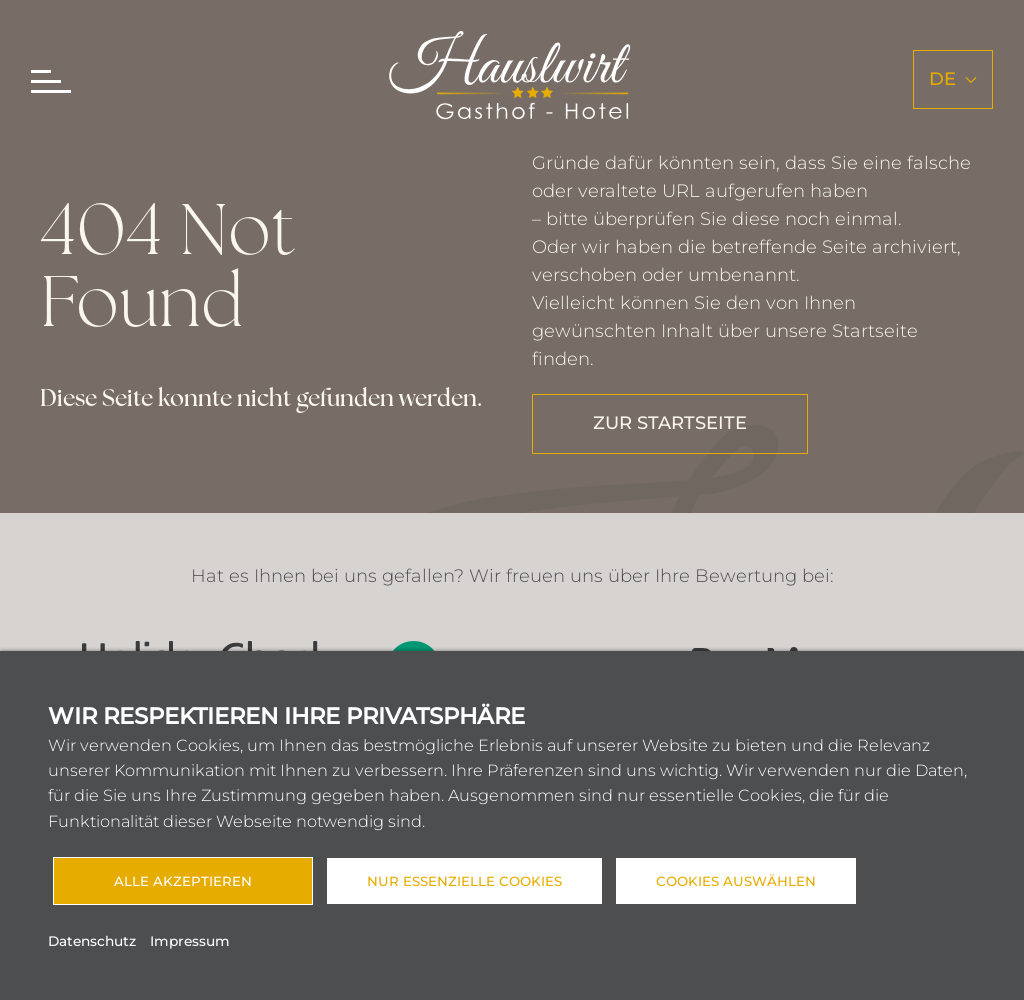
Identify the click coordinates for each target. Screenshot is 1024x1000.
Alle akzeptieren (183, 881)
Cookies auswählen (736, 881)
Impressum (190, 941)
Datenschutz (92, 941)
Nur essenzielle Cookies (464, 881)
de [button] (953, 79)
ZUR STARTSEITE (670, 423)
